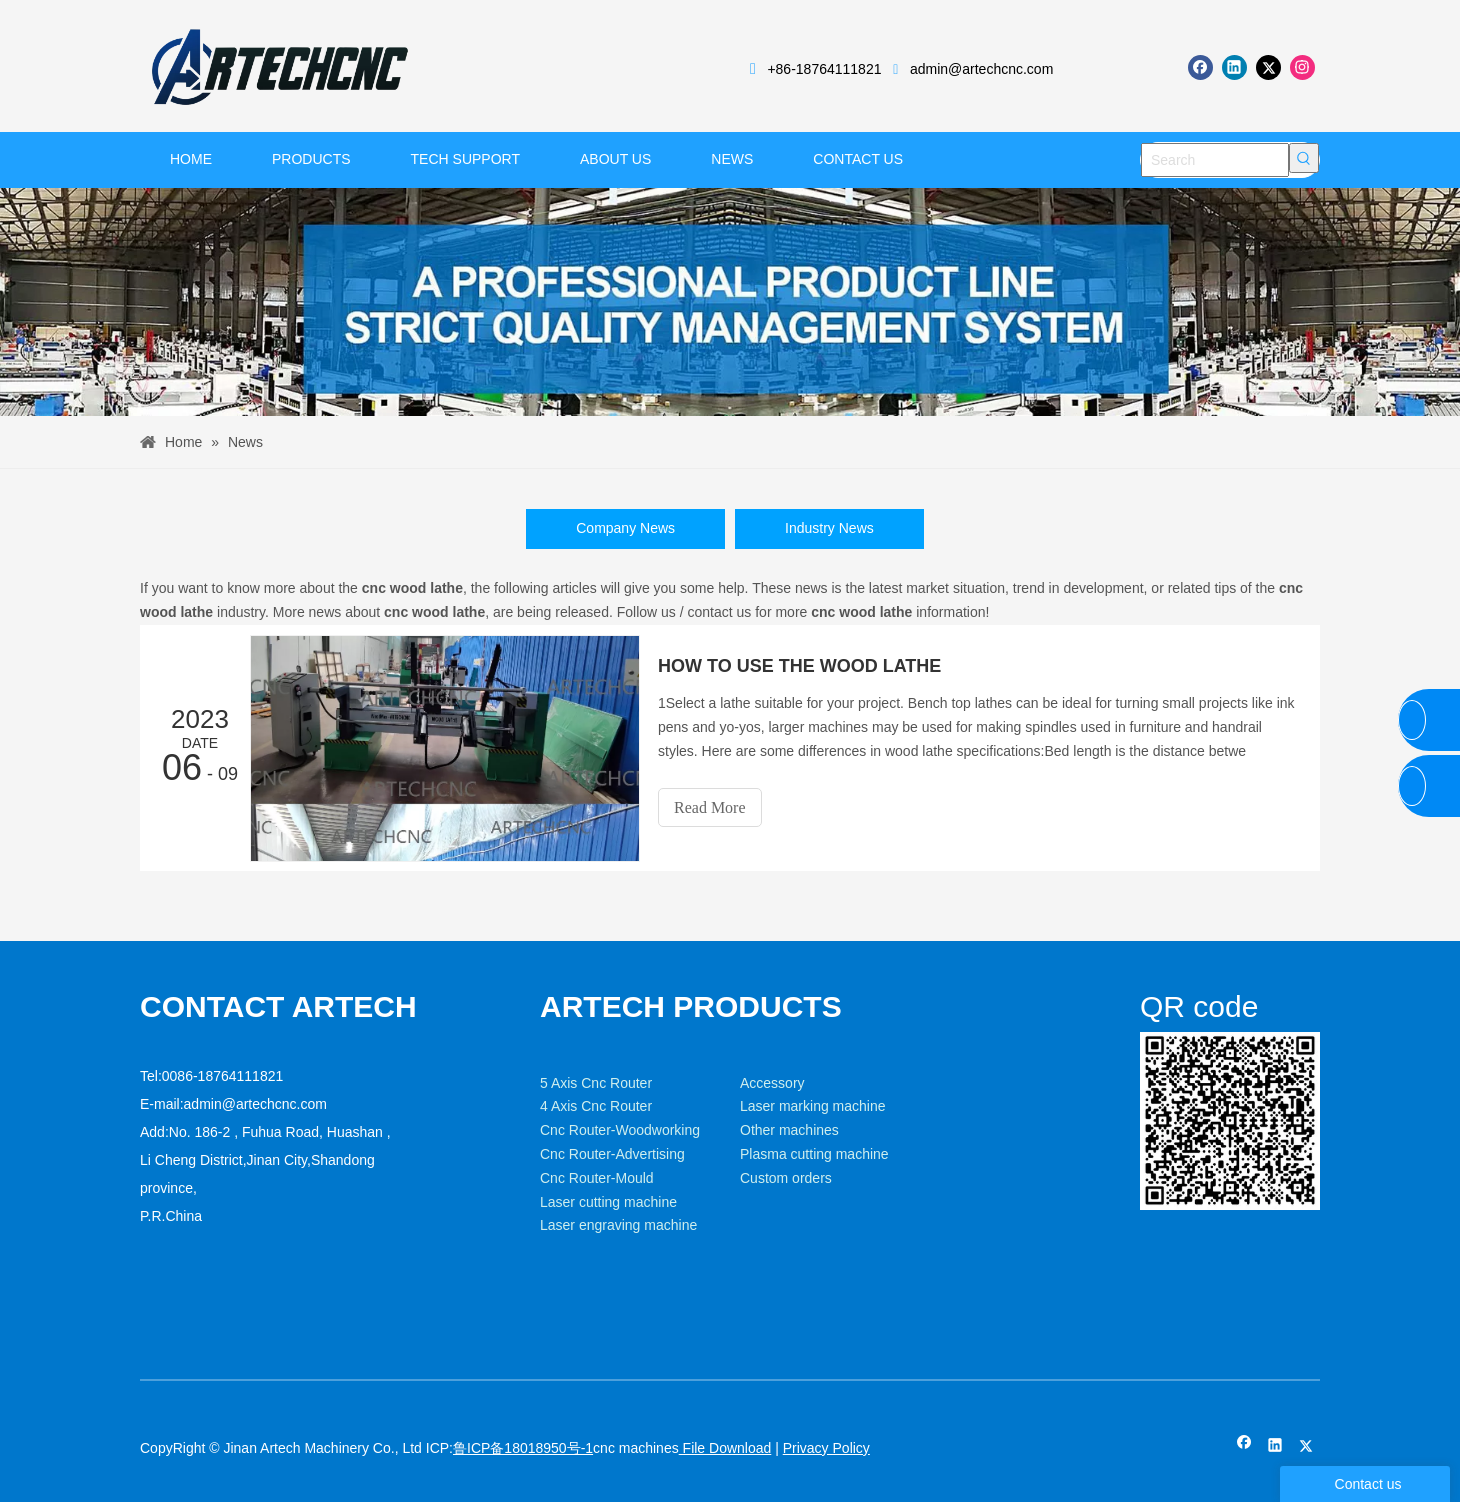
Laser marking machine (813, 1106)
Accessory (772, 1083)
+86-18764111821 (824, 69)
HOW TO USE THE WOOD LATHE (799, 666)
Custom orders (786, 1178)
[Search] (1215, 160)
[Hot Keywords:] (1304, 158)
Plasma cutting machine (814, 1154)
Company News (625, 528)
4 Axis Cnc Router (596, 1106)
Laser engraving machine (618, 1225)
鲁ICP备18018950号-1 (523, 1448)
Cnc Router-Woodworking (620, 1130)
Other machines (789, 1130)
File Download (725, 1448)
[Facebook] (1200, 67)
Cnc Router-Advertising (612, 1154)
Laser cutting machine (608, 1202)
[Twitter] (1268, 67)
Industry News (829, 528)
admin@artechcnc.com (981, 69)
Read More (710, 807)
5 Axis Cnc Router (596, 1083)
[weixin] (1230, 1121)
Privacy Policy (826, 1448)
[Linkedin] (1234, 67)
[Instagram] (1302, 67)
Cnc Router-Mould (597, 1178)
